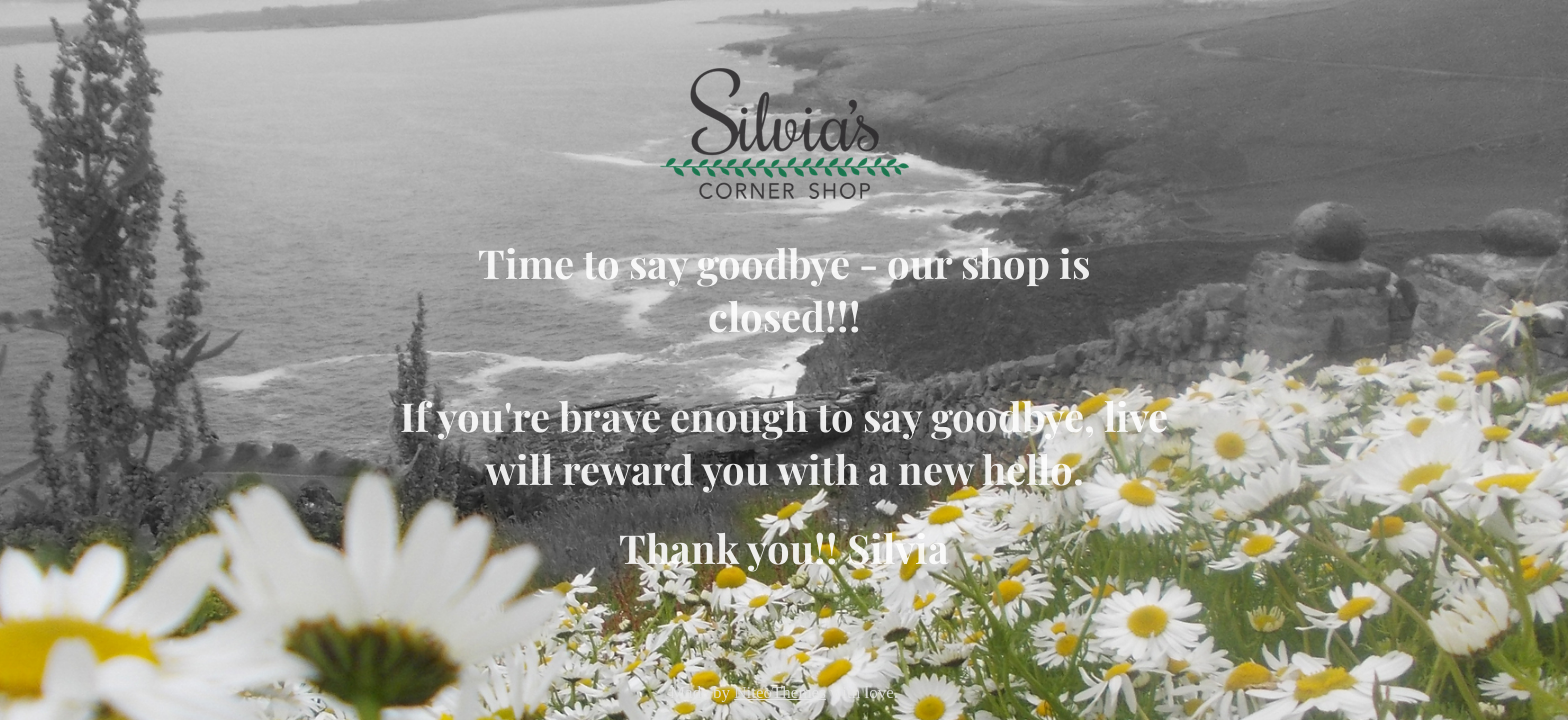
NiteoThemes (780, 692)
